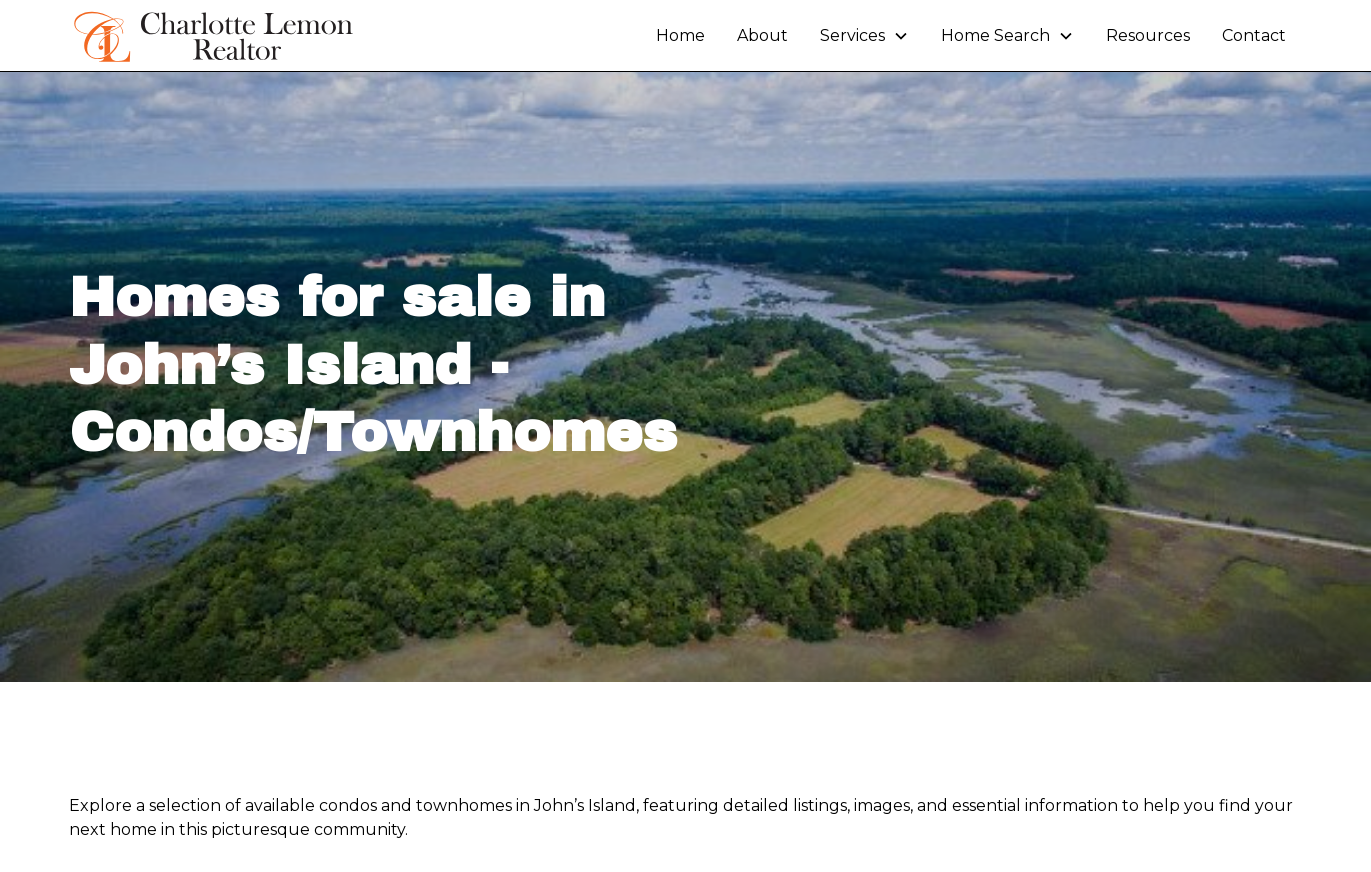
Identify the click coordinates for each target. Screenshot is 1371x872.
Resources (1148, 35)
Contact (1254, 35)
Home (680, 35)
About (762, 35)
